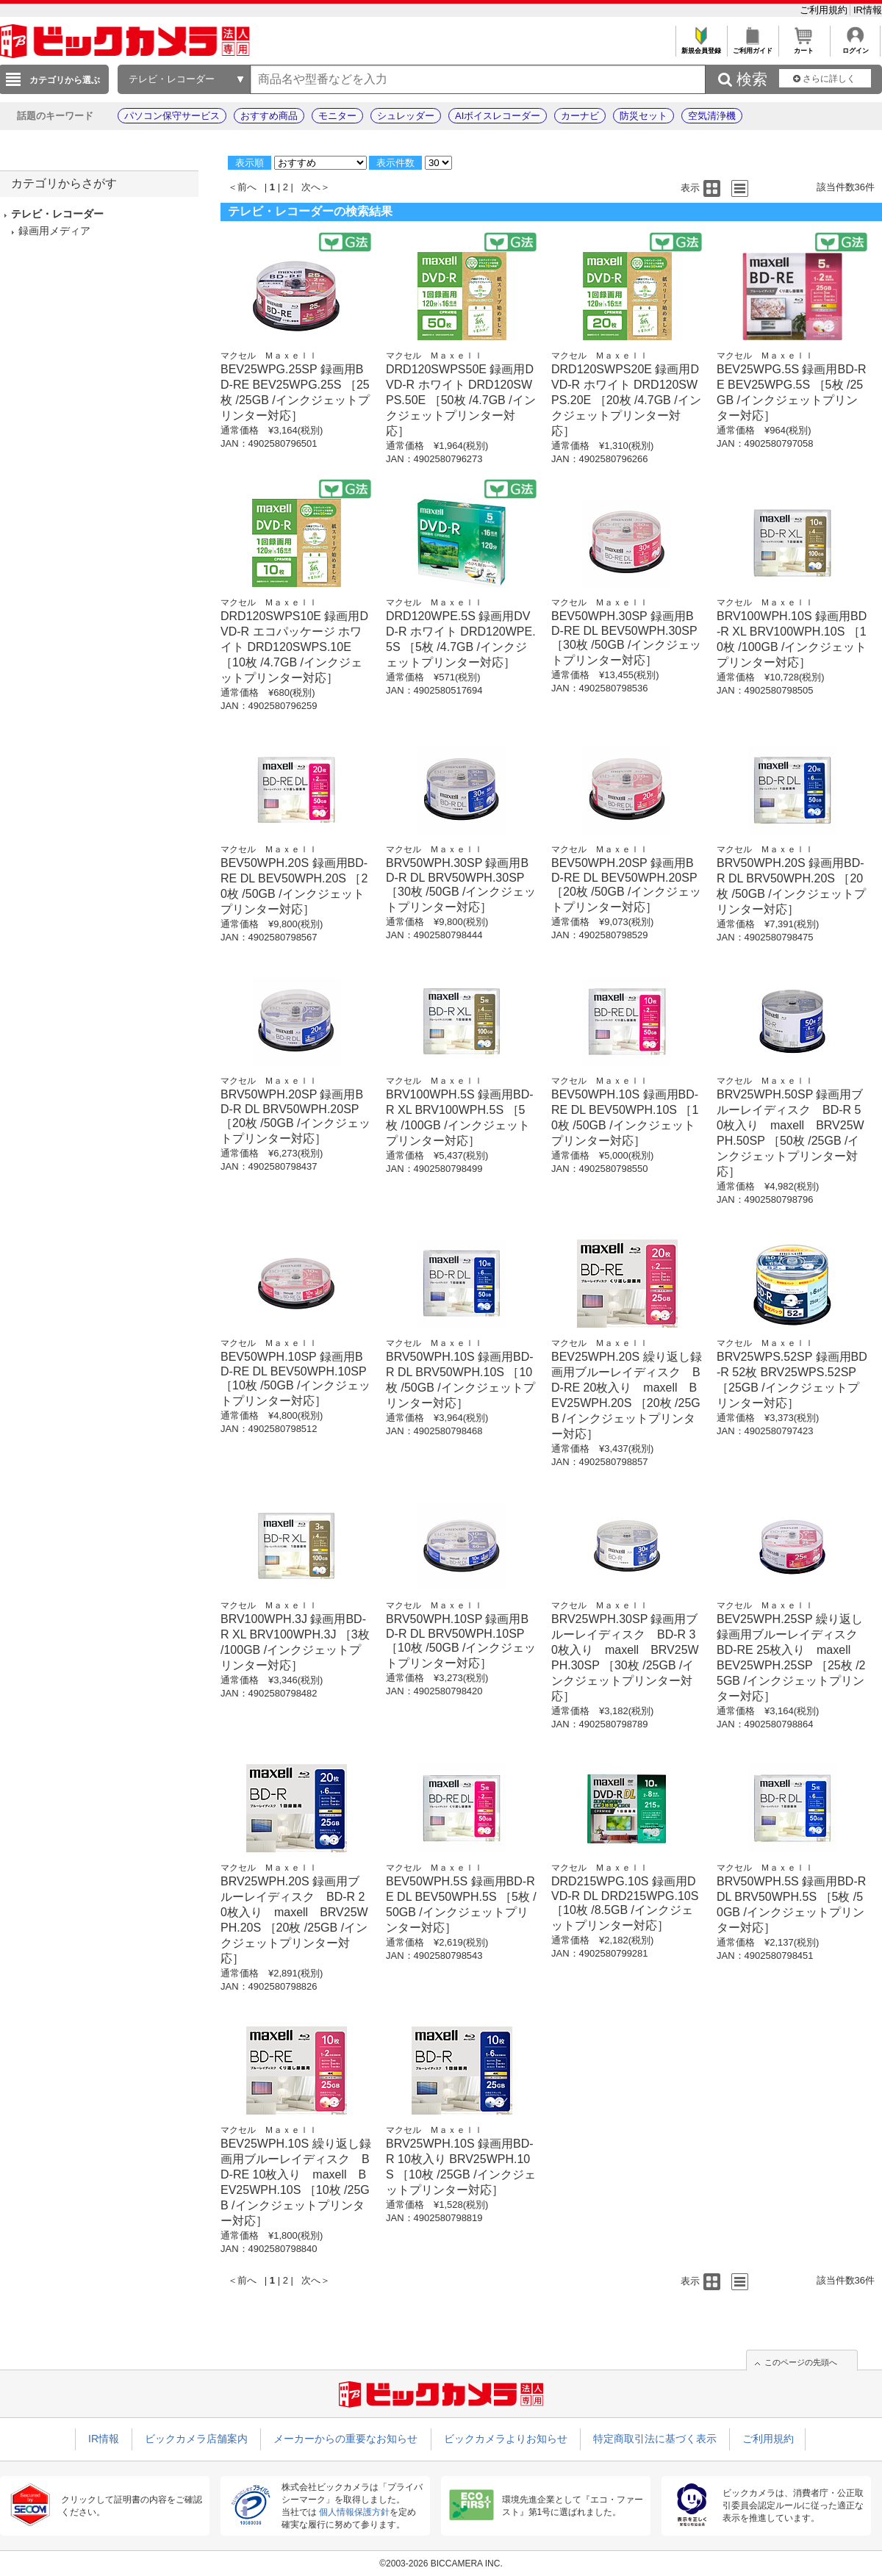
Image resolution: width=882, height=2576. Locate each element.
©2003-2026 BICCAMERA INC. (441, 2563)
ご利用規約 (825, 9)
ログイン (855, 46)
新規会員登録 (701, 46)
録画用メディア (54, 231)
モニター (337, 115)
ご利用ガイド (752, 46)
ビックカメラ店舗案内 (196, 2438)
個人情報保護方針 (354, 2512)
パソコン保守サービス (172, 115)
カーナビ (580, 115)
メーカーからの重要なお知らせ (345, 2438)
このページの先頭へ (800, 2362)
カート (804, 46)
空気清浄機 (712, 115)
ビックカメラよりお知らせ (505, 2438)
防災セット (643, 115)
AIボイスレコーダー (497, 115)
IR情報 (867, 9)
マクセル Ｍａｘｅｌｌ (269, 355)
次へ (310, 187)
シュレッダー (405, 115)
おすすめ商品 (269, 115)
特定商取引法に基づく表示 (655, 2438)
